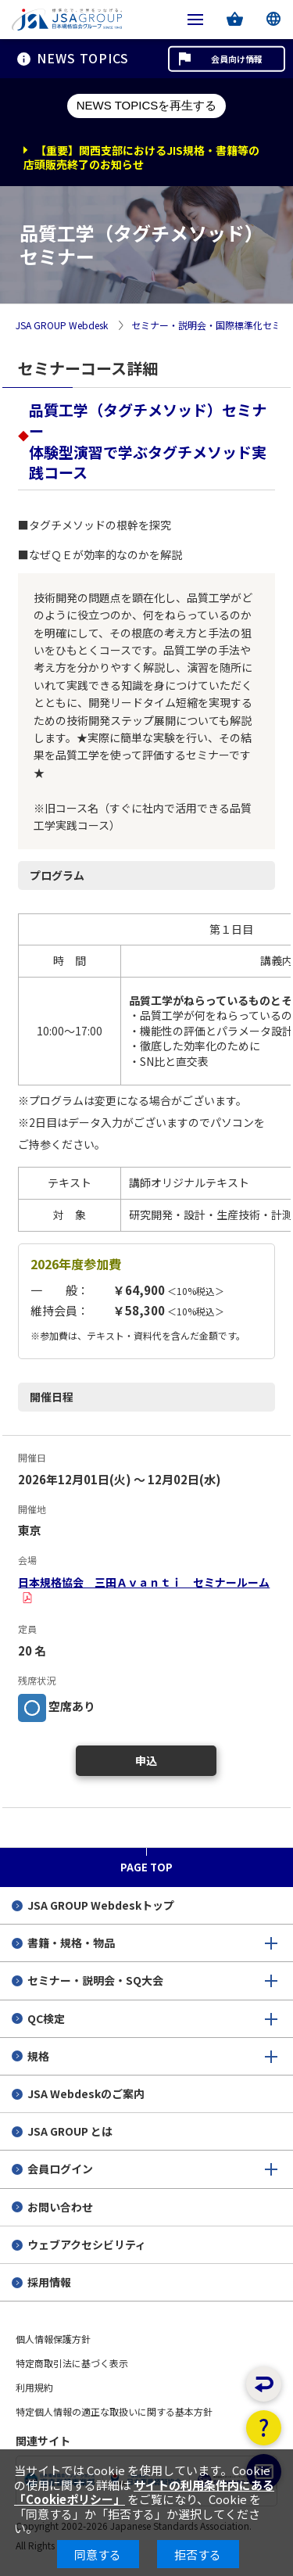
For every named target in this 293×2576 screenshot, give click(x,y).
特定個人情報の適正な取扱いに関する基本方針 (114, 2411)
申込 (146, 1760)
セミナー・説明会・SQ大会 (95, 1980)
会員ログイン (60, 2168)
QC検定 (46, 2018)
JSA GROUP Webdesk (62, 326)
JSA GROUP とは (70, 2131)
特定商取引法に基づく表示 (72, 2363)
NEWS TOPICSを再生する (146, 105)
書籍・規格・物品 (71, 1942)
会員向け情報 (237, 58)
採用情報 (49, 2282)
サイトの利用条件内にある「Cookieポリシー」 (144, 2492)
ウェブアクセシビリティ (86, 2244)
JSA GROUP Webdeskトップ (100, 1905)
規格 (38, 2056)
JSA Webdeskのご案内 (86, 2093)
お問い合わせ (60, 2207)
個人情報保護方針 (53, 2338)
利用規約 (34, 2387)
